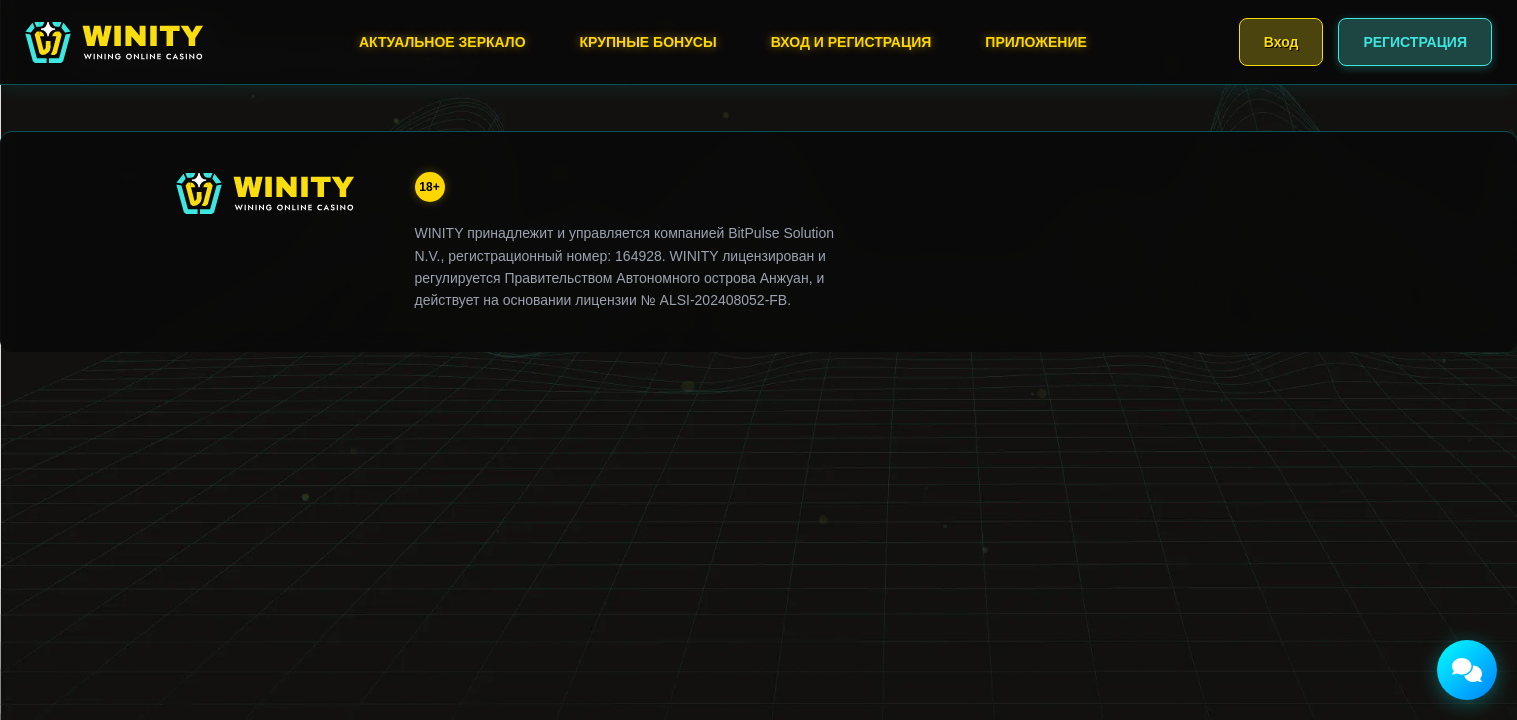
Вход (1281, 42)
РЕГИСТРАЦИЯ (1415, 42)
